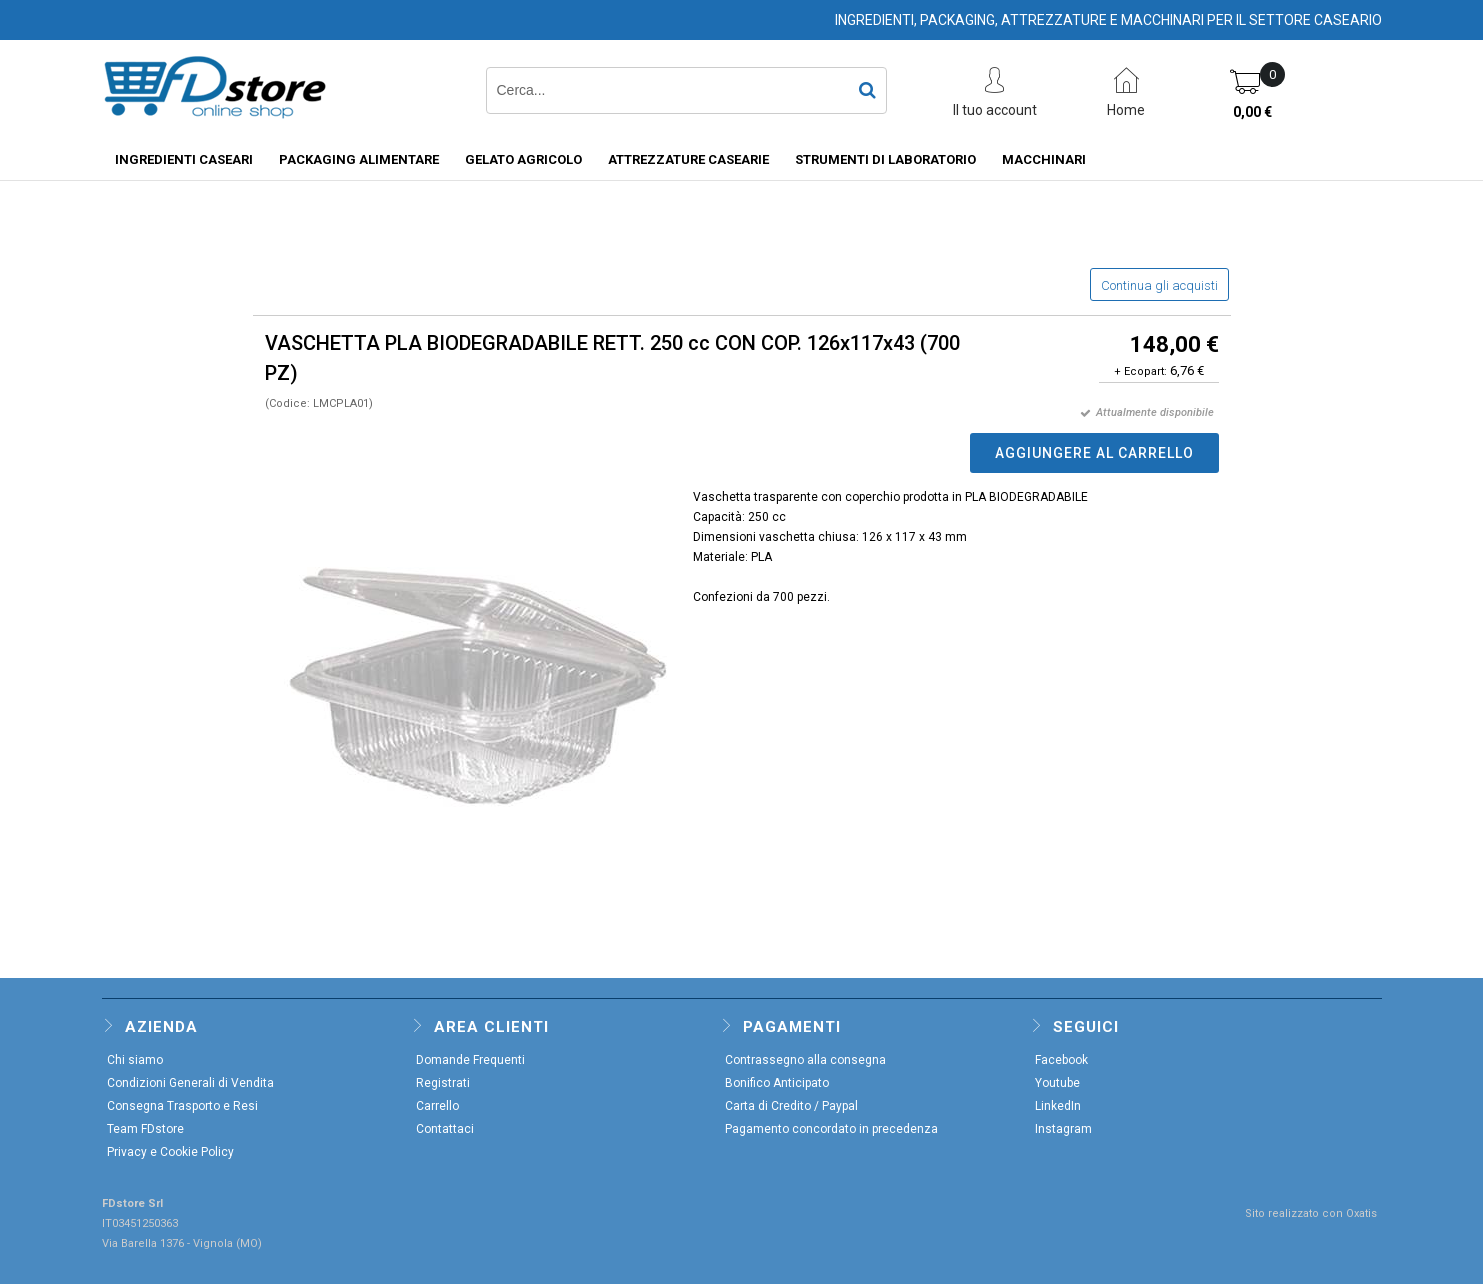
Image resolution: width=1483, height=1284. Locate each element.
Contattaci (445, 1129)
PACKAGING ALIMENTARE (359, 159)
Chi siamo (135, 1060)
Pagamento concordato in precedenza (831, 1129)
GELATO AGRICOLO (523, 159)
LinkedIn (1058, 1106)
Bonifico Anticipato (777, 1083)
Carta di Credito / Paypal (791, 1106)
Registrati (443, 1083)
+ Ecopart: (1140, 371)
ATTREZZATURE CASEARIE (688, 159)
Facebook (1061, 1060)
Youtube (1057, 1083)
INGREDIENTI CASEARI (184, 159)
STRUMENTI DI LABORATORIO (885, 159)
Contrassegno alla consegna (805, 1060)
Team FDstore (145, 1129)
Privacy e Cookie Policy (170, 1152)
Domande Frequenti (470, 1060)
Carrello (437, 1106)
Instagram (1063, 1129)
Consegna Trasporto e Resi (182, 1106)
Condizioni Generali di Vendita (190, 1083)
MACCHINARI (1044, 159)
